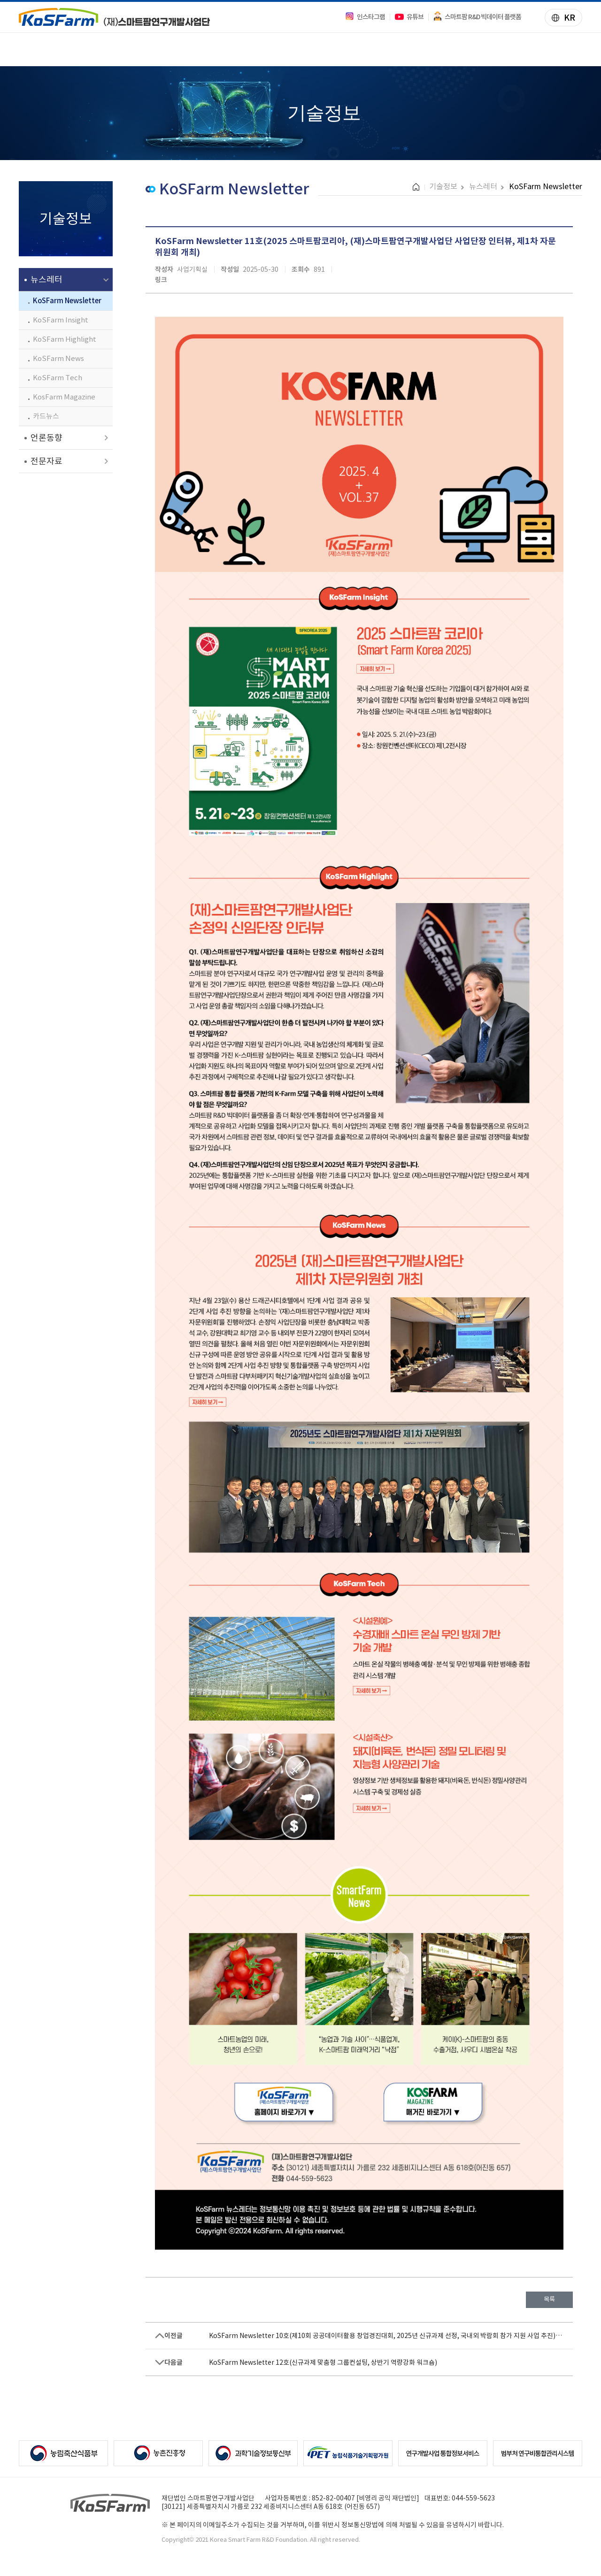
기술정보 (354, 49)
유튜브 (409, 17)
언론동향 (46, 437)
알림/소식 (423, 49)
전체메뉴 (576, 52)
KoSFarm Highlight (64, 339)
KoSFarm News (58, 358)
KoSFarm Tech (57, 377)
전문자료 (46, 461)
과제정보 (125, 49)
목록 (549, 2299)
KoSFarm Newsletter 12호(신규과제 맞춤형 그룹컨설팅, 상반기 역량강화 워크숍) (323, 2362)
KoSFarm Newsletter (67, 300)
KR (560, 18)
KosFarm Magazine (64, 396)
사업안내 (55, 49)
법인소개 (492, 49)
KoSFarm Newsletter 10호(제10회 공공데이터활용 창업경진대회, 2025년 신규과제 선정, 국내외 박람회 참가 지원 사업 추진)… (385, 2335)
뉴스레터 (46, 279)
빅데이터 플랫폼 (273, 49)
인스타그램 (365, 17)
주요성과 (192, 49)
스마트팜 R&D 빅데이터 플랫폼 (477, 17)
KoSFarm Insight (60, 319)
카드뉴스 (46, 416)
